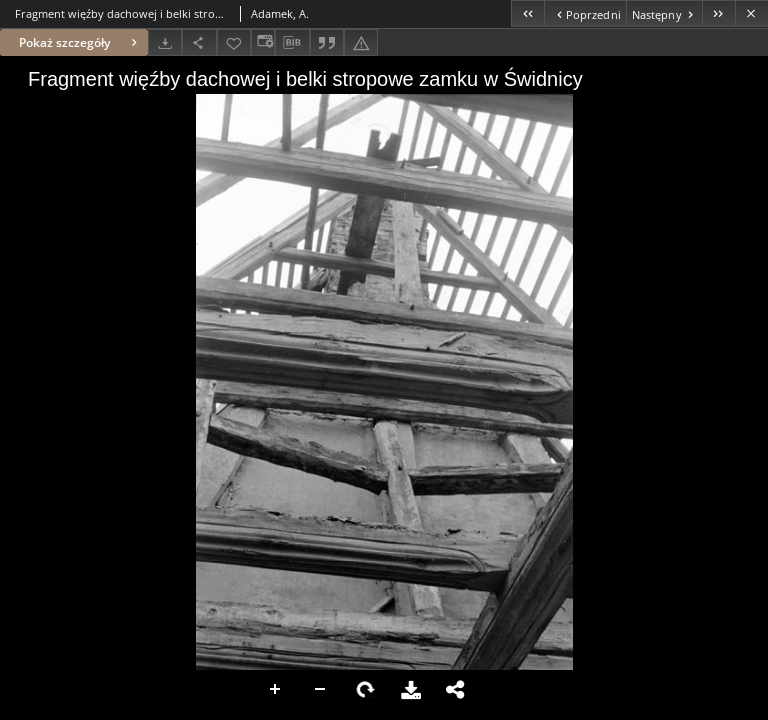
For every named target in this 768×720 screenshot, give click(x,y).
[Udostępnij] (199, 42)
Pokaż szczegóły (80, 42)
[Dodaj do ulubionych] (234, 42)
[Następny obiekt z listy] (664, 13)
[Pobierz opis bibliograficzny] (292, 43)
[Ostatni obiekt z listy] (718, 13)
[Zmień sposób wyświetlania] (263, 42)
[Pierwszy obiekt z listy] (527, 13)
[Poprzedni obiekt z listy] (584, 13)
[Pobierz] (165, 42)
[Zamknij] (751, 13)
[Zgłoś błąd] (361, 42)
